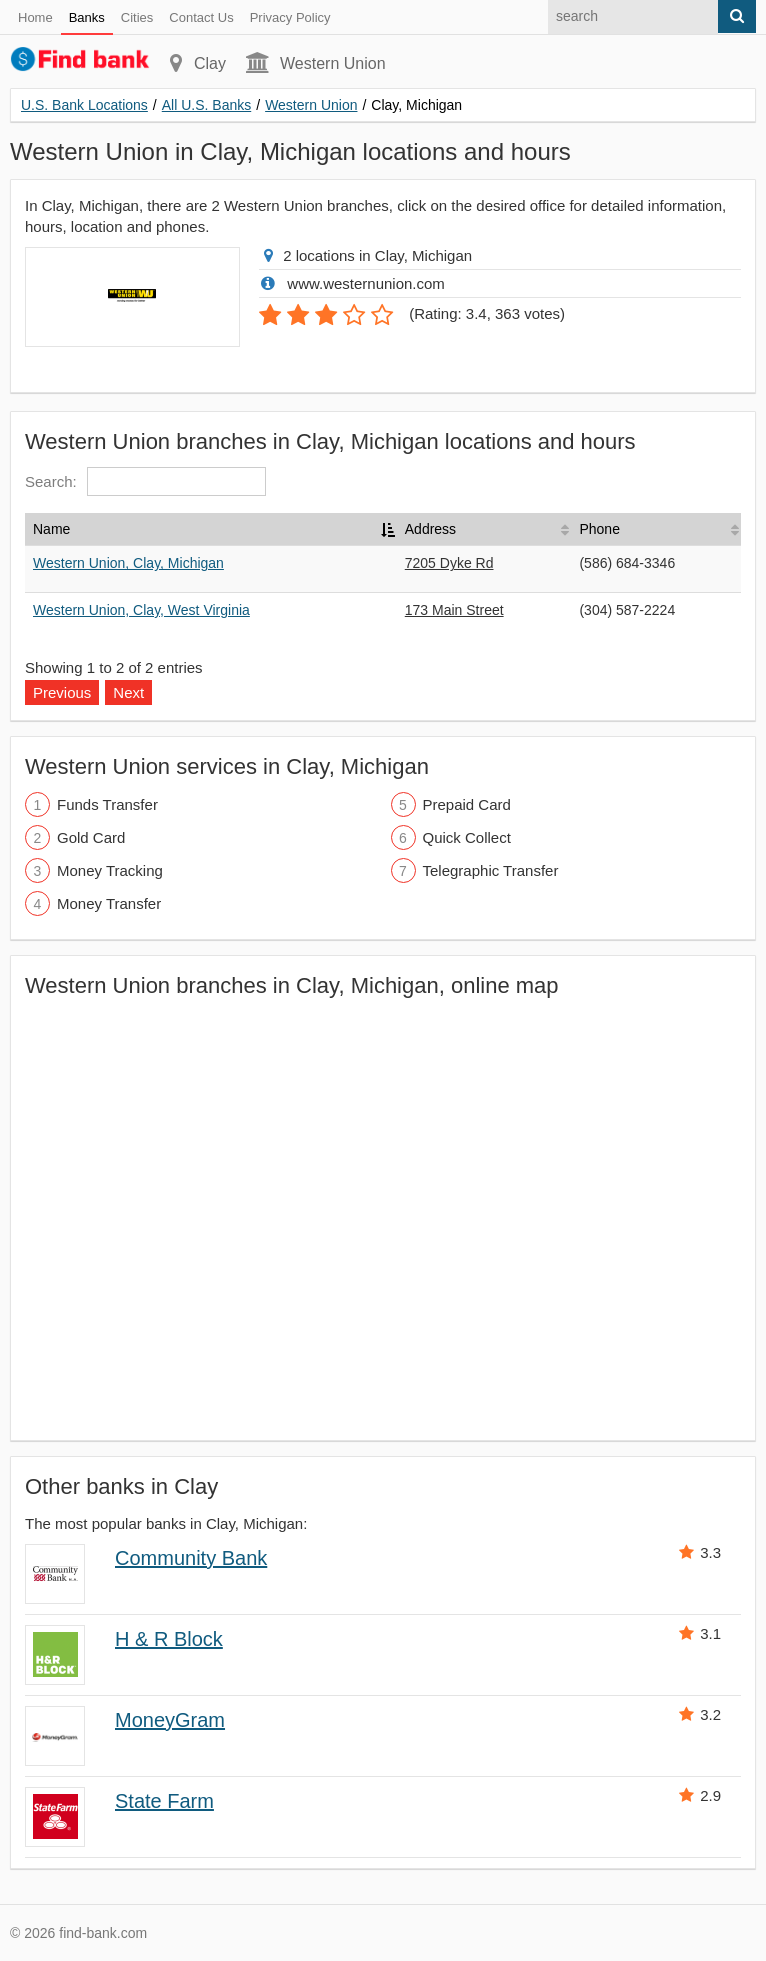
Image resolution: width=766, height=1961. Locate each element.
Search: (145, 481)
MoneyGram (170, 1720)
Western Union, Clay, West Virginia (141, 610)
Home (35, 17)
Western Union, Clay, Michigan (128, 563)
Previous (62, 692)
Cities (137, 17)
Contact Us (201, 17)
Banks (87, 17)
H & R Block (169, 1639)
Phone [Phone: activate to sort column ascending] (599, 529)
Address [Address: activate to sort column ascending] (430, 529)
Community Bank (191, 1558)
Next (128, 692)
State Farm (164, 1801)
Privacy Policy (290, 17)
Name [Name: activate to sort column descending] (51, 529)
